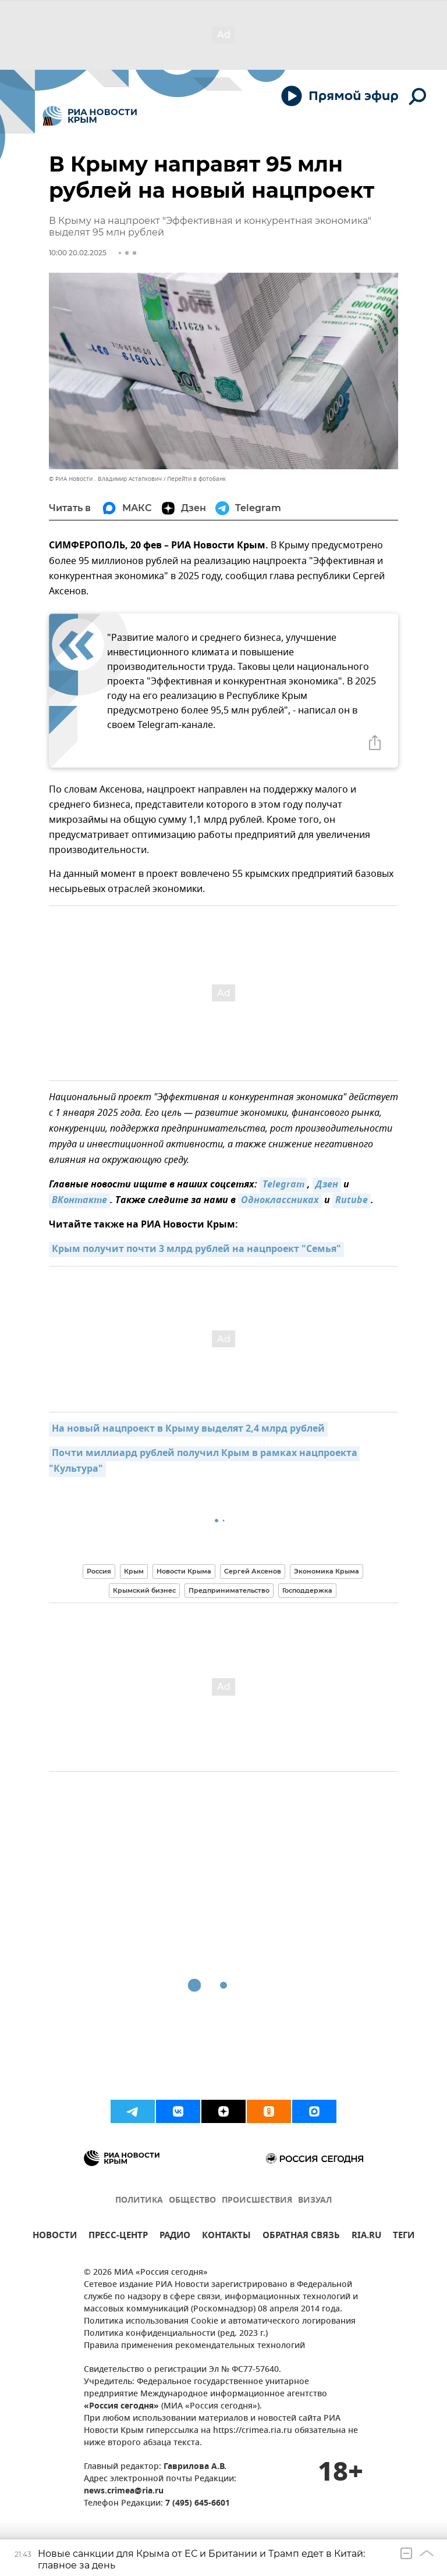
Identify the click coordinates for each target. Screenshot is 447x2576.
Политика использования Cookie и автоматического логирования (220, 2321)
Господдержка (307, 1590)
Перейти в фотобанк (196, 478)
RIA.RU (366, 2236)
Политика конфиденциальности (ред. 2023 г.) (176, 2333)
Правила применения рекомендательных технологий (194, 2346)
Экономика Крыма (326, 1571)
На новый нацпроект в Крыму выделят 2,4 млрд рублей (188, 1429)
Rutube (351, 1200)
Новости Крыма (184, 1571)
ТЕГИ (403, 2236)
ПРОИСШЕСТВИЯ (257, 2200)
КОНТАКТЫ (226, 2236)
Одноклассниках (280, 1200)
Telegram (283, 1185)
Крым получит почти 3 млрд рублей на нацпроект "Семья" (196, 1249)
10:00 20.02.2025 (78, 252)
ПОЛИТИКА (139, 2200)
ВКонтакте (79, 1200)
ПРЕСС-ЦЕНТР (118, 2236)
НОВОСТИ (55, 2236)
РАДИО (174, 2236)
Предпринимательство (229, 1590)
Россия (99, 1571)
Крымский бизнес (144, 1590)
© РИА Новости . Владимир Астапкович (105, 478)
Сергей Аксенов (252, 1571)
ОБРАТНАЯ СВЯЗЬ (301, 2236)
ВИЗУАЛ (315, 2200)
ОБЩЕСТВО (192, 2200)
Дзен (326, 1185)
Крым (134, 1571)
